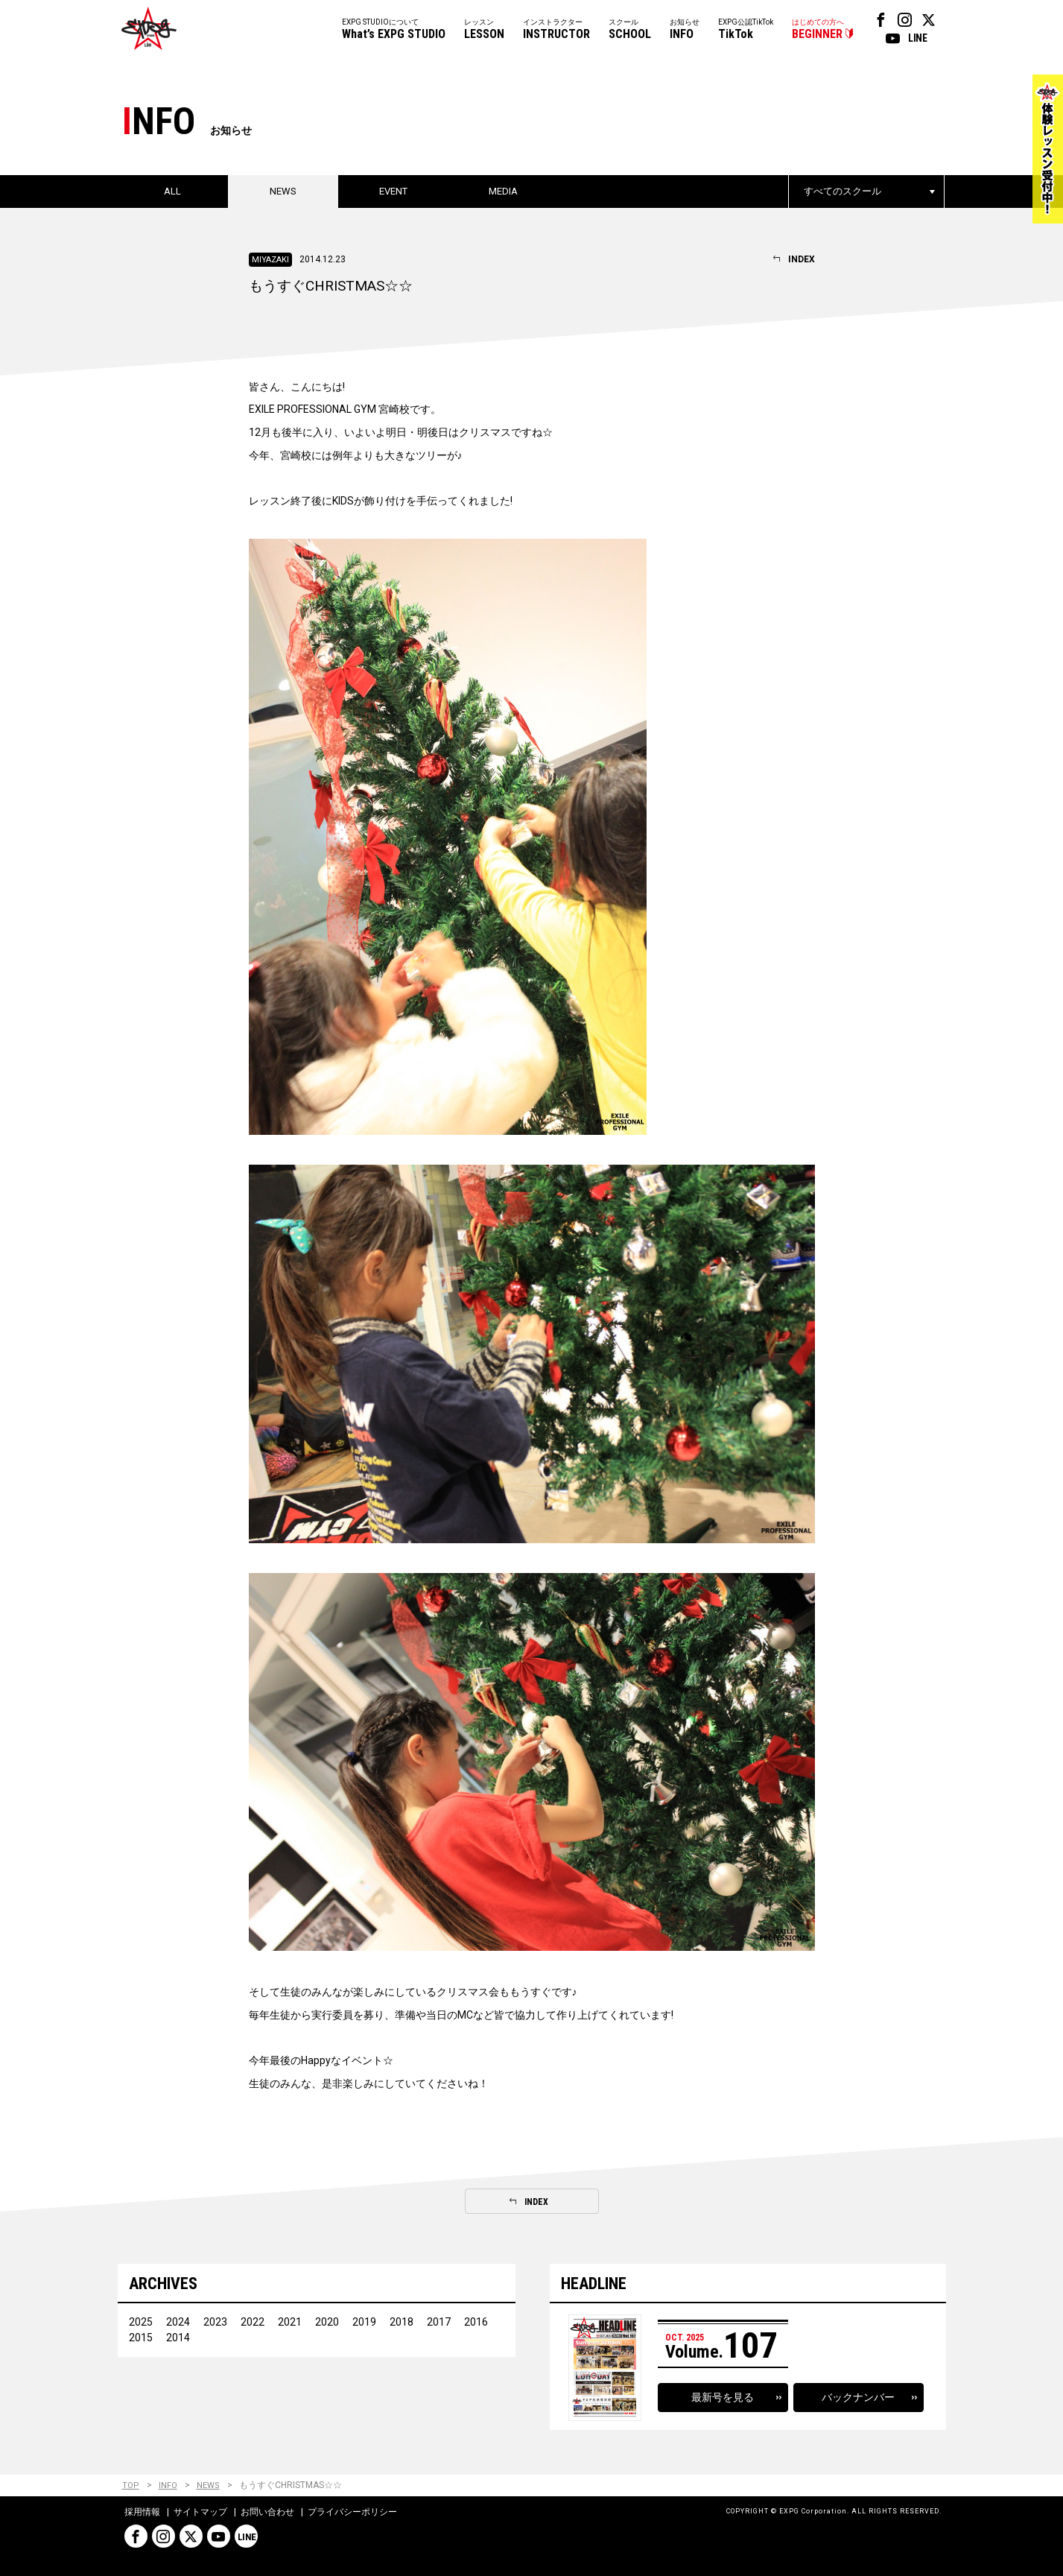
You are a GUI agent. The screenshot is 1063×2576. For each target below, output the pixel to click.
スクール (630, 30)
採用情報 (142, 2512)
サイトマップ (200, 2512)
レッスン (484, 30)
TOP (130, 2485)
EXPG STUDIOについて (393, 30)
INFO (168, 2485)
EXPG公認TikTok (745, 30)
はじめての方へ (818, 30)
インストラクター (556, 30)
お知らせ (684, 30)
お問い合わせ (267, 2512)
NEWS (208, 2485)
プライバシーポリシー (352, 2512)
